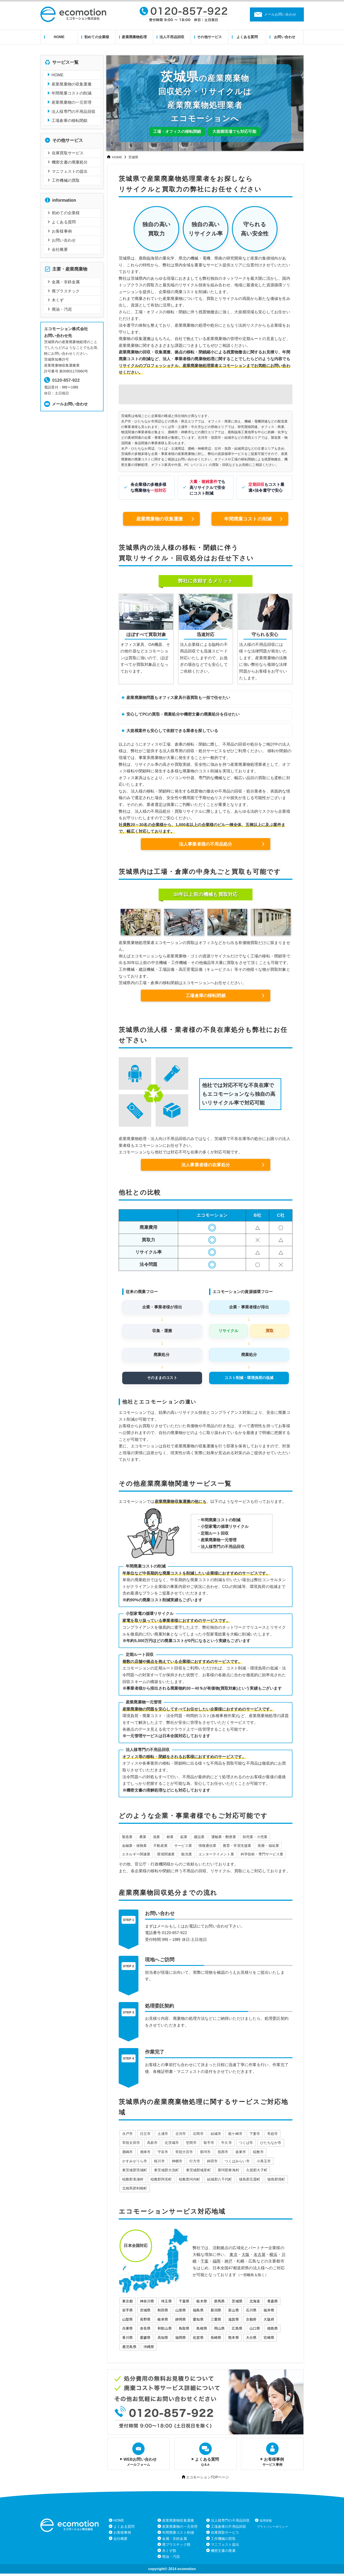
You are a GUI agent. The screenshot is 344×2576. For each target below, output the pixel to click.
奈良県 (145, 2331)
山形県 (180, 2312)
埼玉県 (166, 2303)
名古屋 (260, 2257)
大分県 (251, 2340)
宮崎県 (268, 2340)
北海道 (254, 2303)
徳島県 (272, 2331)
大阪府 (268, 2321)
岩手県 (127, 2312)
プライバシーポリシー (272, 2529)
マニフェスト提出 (222, 2547)
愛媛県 (145, 2340)
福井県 (268, 2312)
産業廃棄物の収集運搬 (161, 519)
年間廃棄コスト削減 (176, 2535)
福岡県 (180, 2340)
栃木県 (201, 2303)
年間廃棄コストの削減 (250, 519)
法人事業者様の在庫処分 (206, 1166)
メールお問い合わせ (70, 404)
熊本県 (233, 2340)
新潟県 (216, 2312)
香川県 (127, 2340)
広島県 (237, 2331)
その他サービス (209, 37)
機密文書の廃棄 (221, 2553)
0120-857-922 (66, 380)
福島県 (198, 2312)
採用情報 (263, 2523)
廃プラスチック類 (174, 2547)
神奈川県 (147, 2303)
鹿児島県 (129, 2349)
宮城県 (145, 2312)
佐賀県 (198, 2340)
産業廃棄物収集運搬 (176, 2523)
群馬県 (219, 2303)
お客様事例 (120, 2535)
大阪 (245, 2257)
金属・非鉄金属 (172, 2541)
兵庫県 (127, 2331)
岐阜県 (163, 2321)
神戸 (228, 2263)
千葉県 (184, 2303)
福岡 (216, 2263)
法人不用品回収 (171, 37)
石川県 (251, 2312)
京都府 (251, 2321)
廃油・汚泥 (169, 2559)
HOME (59, 37)
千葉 (204, 2263)
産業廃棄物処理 (134, 37)
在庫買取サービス (222, 2535)
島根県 (201, 2331)
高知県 (163, 2340)
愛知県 (198, 2321)
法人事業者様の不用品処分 (205, 845)
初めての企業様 (96, 37)
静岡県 (180, 2321)
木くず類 (167, 2553)
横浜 (273, 2257)
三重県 (216, 2321)
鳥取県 (184, 2331)
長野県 (145, 2321)
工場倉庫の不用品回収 (226, 2529)
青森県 (272, 2303)
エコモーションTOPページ (207, 2479)
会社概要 (118, 2541)
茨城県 (133, 157)
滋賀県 (233, 2321)
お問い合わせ (284, 37)
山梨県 (127, 2321)
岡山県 (219, 2331)
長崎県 (216, 2340)
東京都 (127, 2303)
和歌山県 (165, 2331)
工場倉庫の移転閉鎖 (206, 997)
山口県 (254, 2331)
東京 (233, 2257)
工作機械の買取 (221, 2541)
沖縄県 (148, 2349)
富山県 (233, 2312)
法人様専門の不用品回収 (228, 2523)
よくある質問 (247, 37)
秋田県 (163, 2312)
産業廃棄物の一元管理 (177, 2529)
